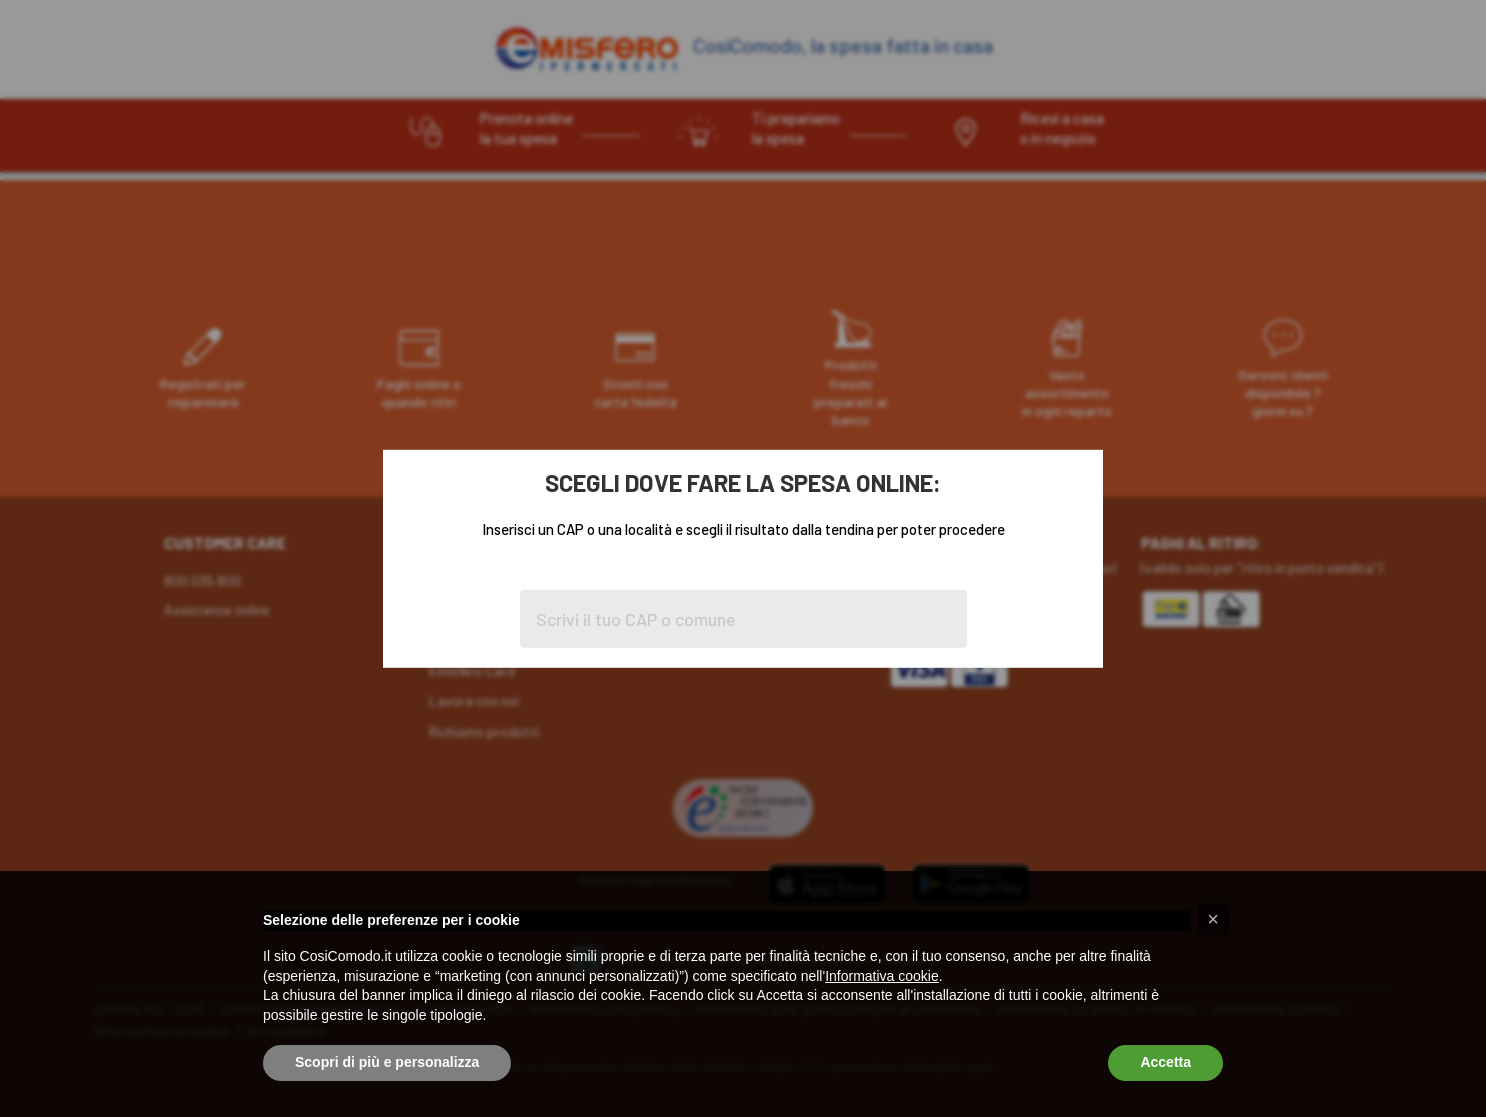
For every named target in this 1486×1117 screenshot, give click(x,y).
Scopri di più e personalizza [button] (387, 1062)
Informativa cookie (882, 976)
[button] (1213, 919)
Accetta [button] (1165, 1062)
